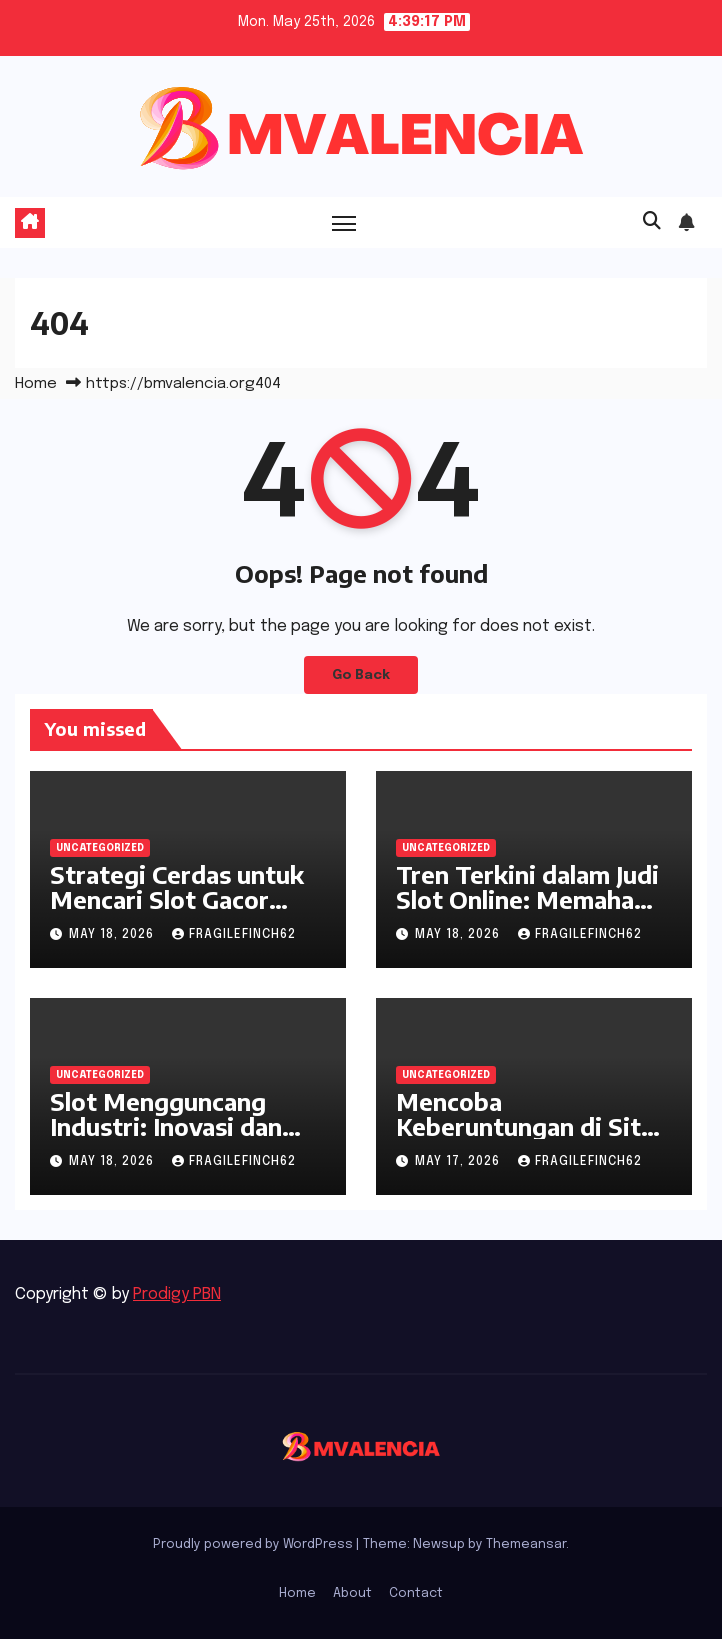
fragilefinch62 (234, 935)
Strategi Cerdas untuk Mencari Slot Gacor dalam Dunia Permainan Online (184, 911)
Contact (416, 1593)
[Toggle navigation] (344, 222)
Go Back (361, 675)
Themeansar (526, 1544)
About (352, 1593)
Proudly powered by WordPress (254, 1544)
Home (36, 384)
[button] (652, 222)
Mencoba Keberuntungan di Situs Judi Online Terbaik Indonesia (531, 1138)
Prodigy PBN (177, 1294)
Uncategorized (100, 848)
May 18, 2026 (113, 935)
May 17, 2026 (459, 1162)
